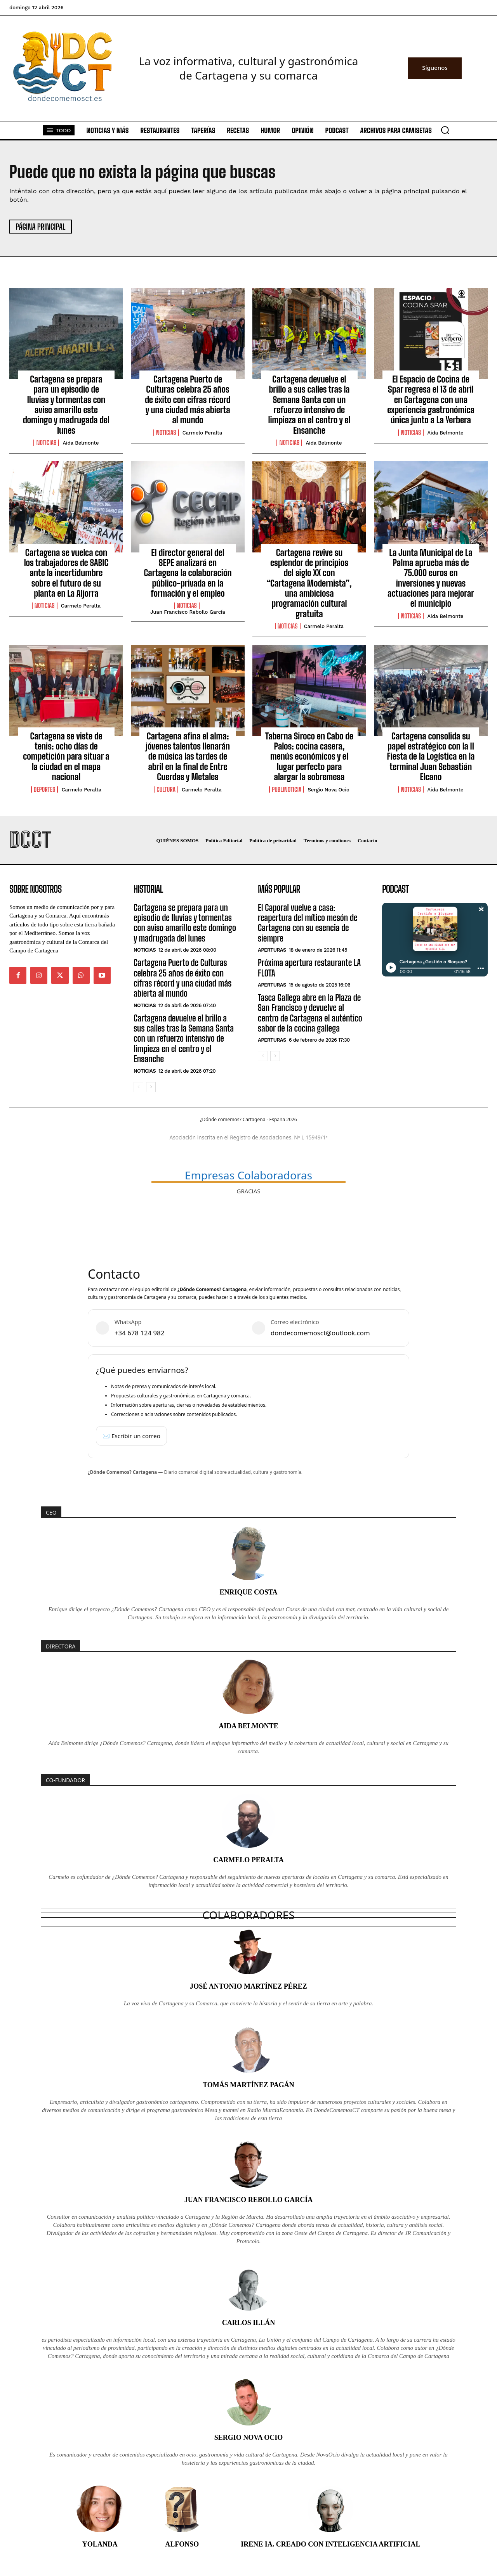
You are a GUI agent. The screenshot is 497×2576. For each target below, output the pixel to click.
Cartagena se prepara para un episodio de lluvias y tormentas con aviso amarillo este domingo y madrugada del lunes (66, 405)
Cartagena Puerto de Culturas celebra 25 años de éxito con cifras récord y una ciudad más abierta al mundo (188, 400)
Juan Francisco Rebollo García (187, 612)
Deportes (45, 789)
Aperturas (272, 950)
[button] (445, 130)
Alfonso (182, 2544)
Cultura (166, 789)
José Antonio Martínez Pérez (248, 1986)
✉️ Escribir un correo (131, 1436)
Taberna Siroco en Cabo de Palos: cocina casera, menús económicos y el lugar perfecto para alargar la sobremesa (309, 756)
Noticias (46, 443)
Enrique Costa (248, 1592)
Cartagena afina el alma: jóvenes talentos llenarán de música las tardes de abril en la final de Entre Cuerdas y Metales (188, 756)
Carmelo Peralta (202, 433)
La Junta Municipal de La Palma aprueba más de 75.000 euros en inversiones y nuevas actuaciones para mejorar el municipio (431, 578)
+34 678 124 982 (139, 1332)
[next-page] (151, 1087)
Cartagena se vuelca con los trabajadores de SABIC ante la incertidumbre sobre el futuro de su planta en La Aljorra (66, 573)
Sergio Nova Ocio (328, 790)
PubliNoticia (286, 789)
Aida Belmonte (81, 443)
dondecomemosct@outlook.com (320, 1332)
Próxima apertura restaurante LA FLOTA (309, 967)
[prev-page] (138, 1087)
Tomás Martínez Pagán (248, 2085)
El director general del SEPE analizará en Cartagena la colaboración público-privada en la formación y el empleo (187, 573)
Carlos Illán (248, 2323)
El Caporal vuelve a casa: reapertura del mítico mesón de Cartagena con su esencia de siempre (307, 922)
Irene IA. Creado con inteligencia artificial (330, 2544)
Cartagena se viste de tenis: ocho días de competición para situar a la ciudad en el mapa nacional (66, 756)
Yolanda (100, 2544)
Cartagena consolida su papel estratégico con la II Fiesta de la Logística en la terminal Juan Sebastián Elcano (431, 756)
